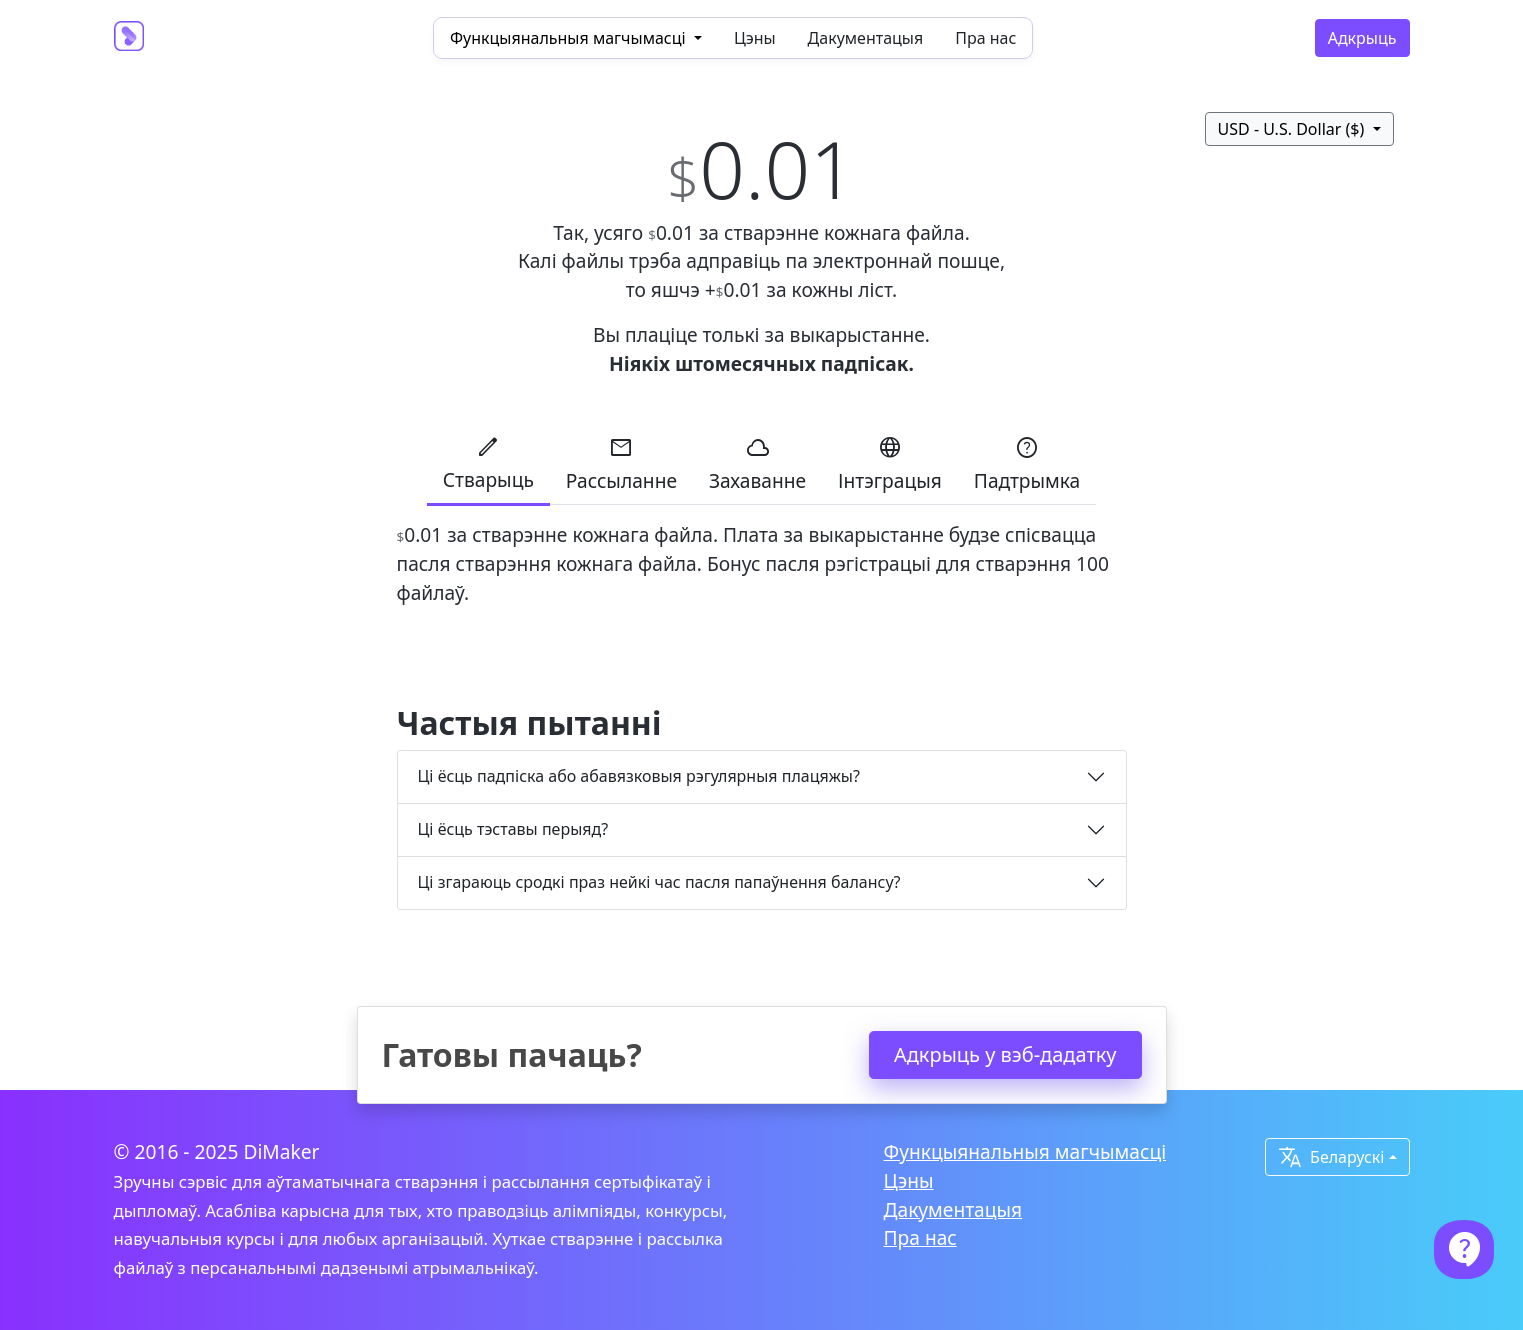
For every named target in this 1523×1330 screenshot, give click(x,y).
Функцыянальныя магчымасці (1025, 1151)
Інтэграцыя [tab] (890, 464)
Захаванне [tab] (757, 464)
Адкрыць (1362, 38)
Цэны (755, 38)
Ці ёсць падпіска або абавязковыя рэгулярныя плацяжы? (639, 776)
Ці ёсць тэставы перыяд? (513, 829)
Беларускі (1331, 1157)
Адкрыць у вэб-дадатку (1005, 1054)
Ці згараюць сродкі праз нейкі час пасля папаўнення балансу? (659, 882)
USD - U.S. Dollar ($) (1293, 129)
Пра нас (985, 38)
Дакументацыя (866, 38)
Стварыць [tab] (488, 463)
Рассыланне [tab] (621, 464)
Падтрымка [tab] (1027, 464)
